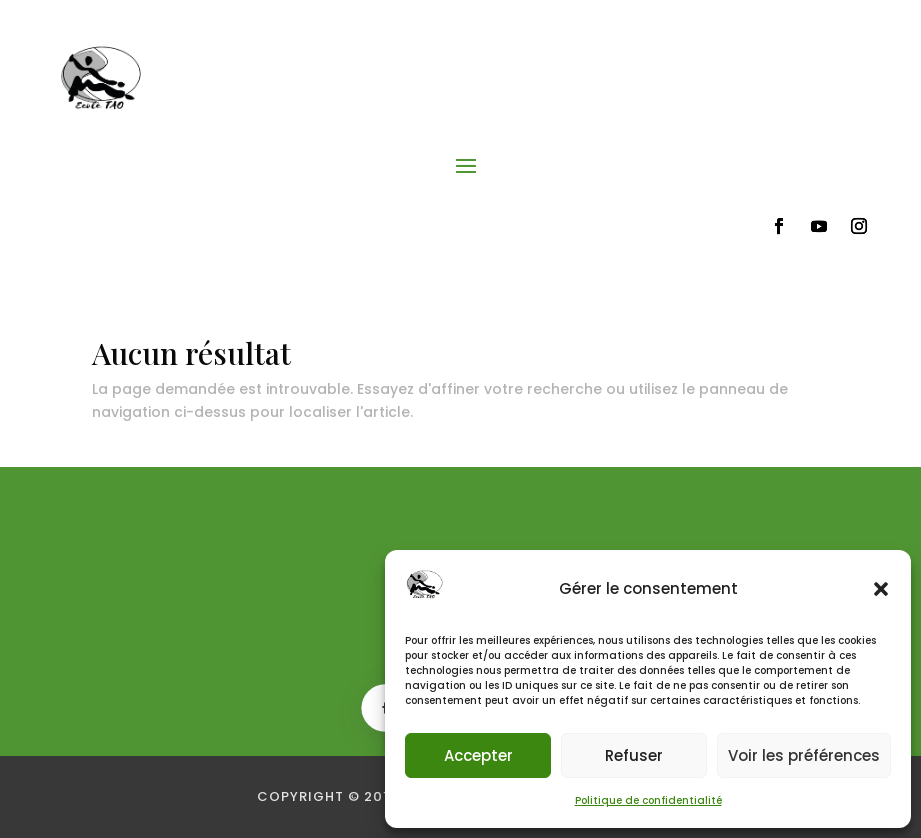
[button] (881, 589)
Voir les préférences (804, 755)
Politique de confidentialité (648, 800)
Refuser (634, 755)
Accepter (478, 755)
